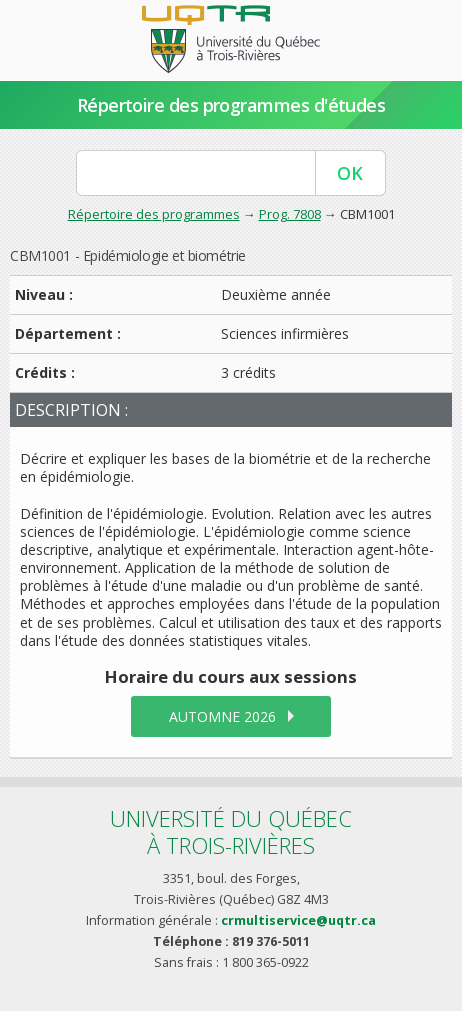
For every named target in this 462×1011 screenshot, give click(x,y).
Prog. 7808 (290, 214)
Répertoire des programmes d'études (231, 105)
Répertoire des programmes (154, 214)
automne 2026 (222, 716)
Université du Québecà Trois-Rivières (231, 831)
